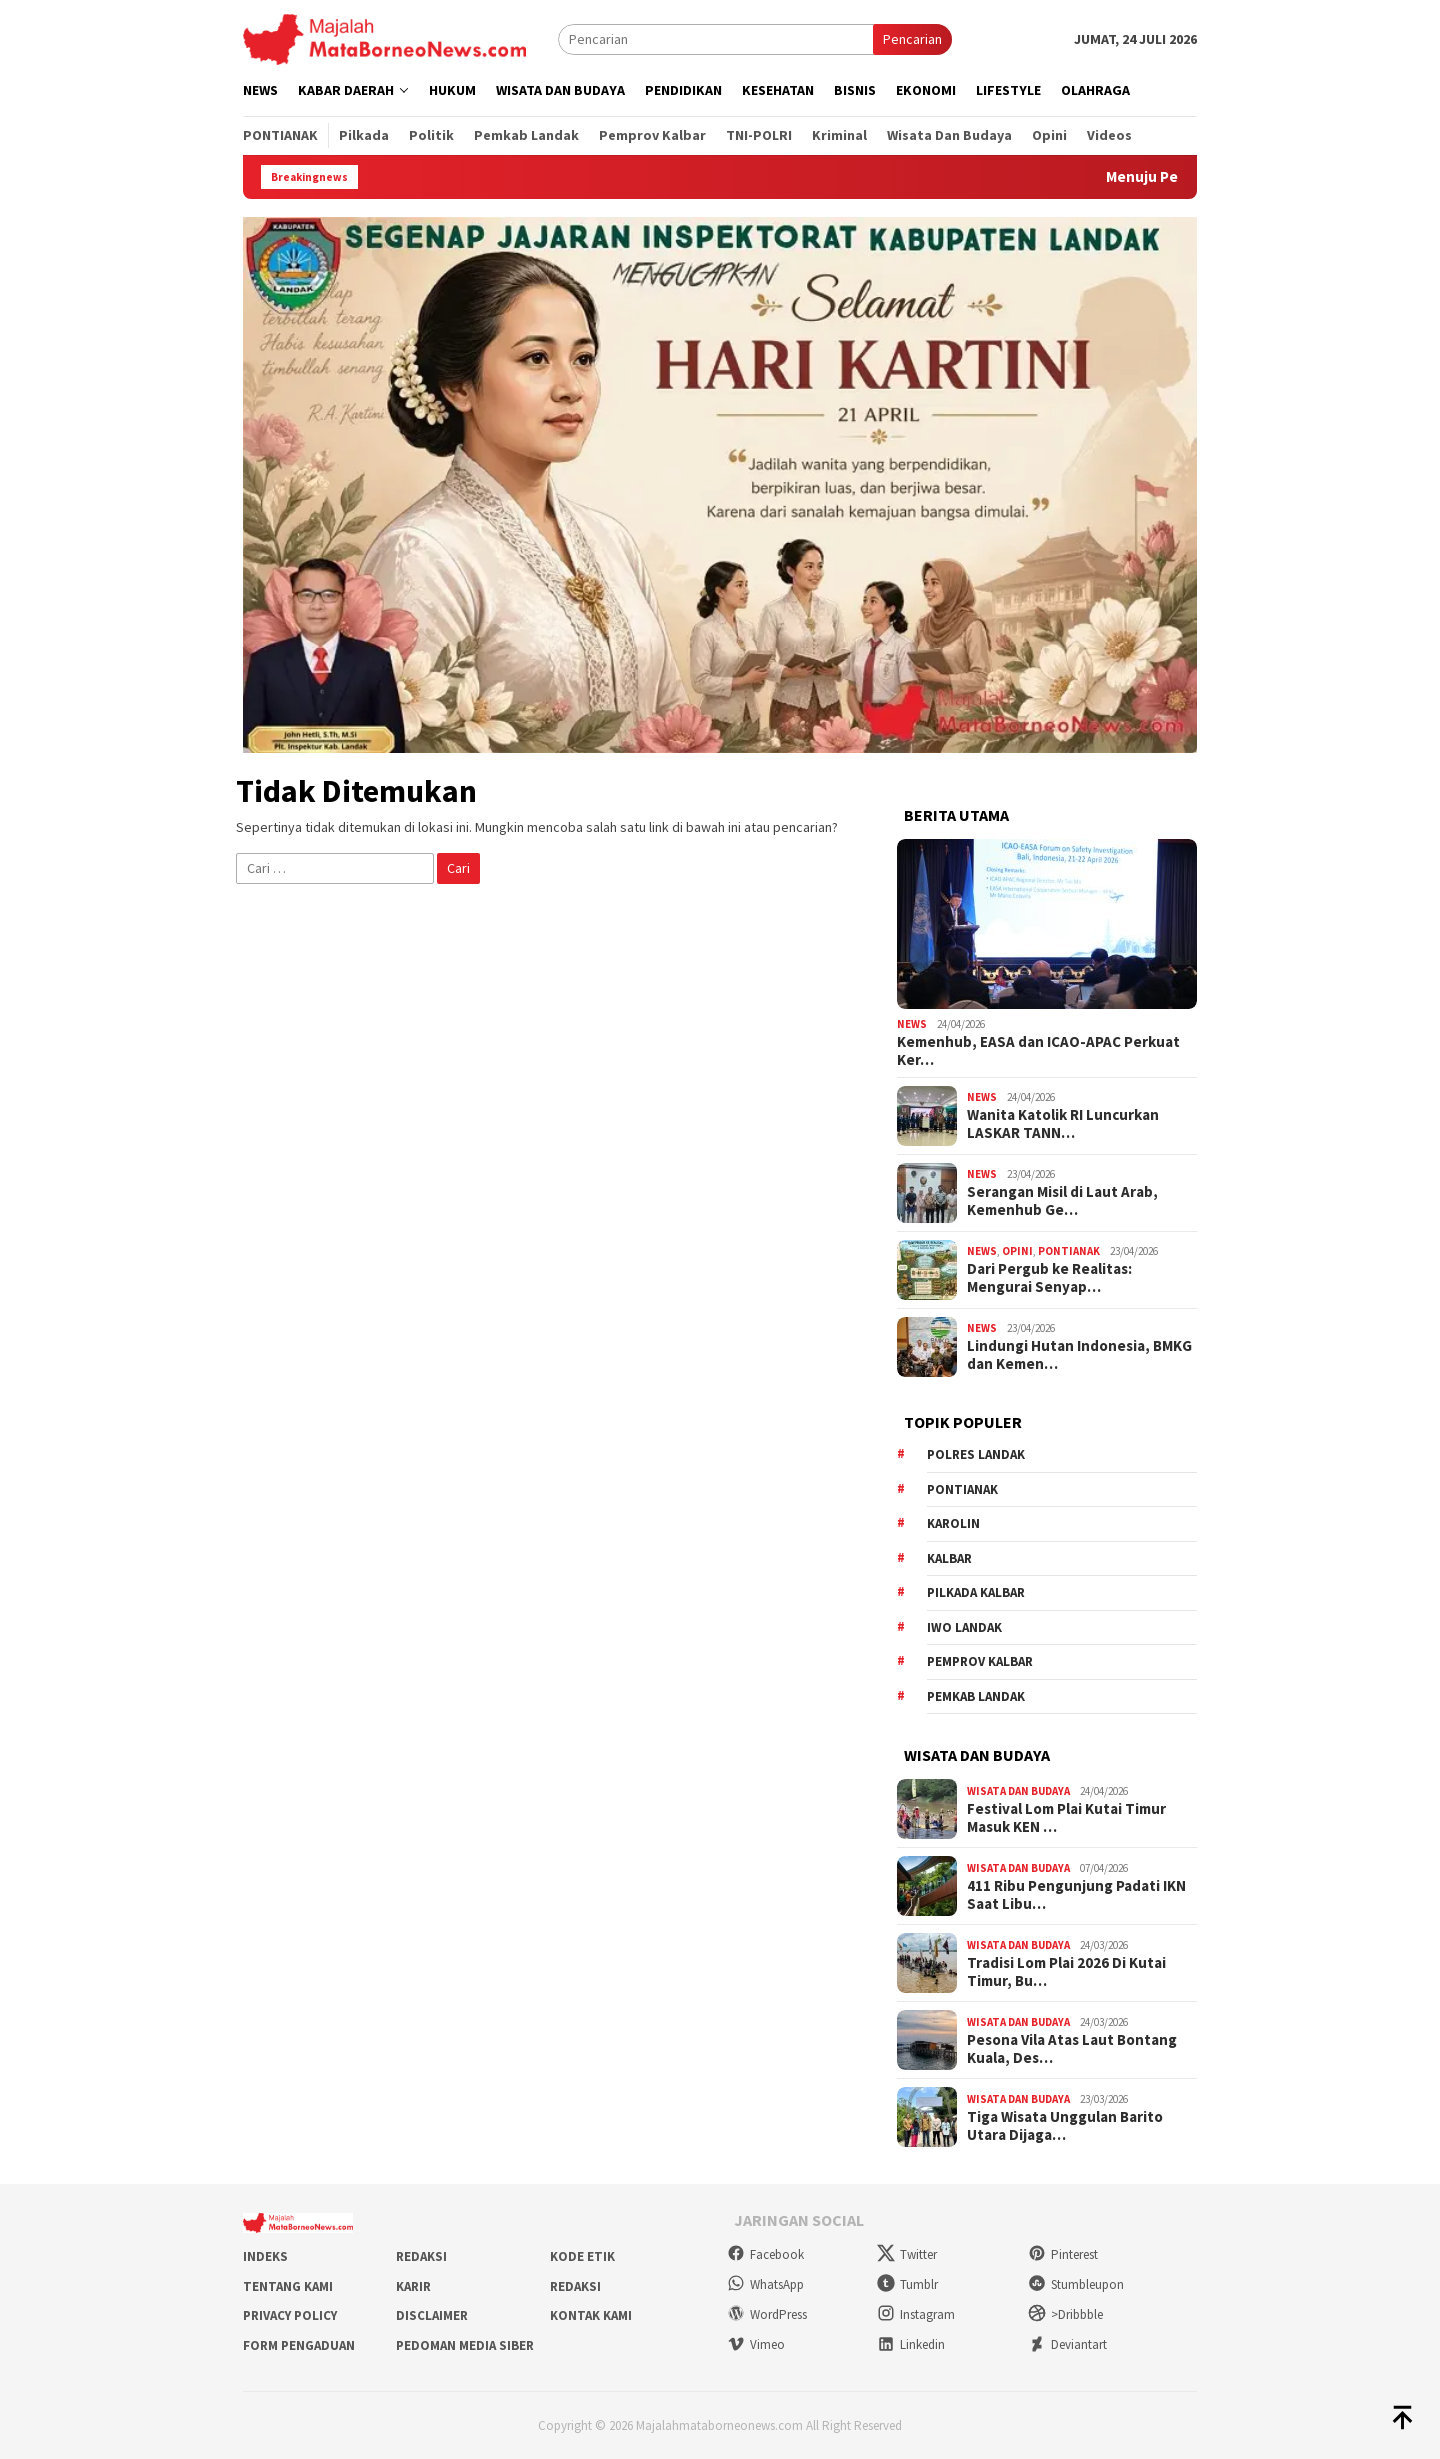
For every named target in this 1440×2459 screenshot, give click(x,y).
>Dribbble (1065, 2314)
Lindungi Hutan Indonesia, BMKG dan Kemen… (1079, 1355)
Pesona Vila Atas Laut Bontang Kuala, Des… (1072, 2049)
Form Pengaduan (299, 2345)
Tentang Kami (288, 2286)
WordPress (767, 2314)
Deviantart (1067, 2344)
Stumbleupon (1076, 2284)
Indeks (265, 2256)
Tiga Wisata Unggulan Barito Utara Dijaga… (1065, 2126)
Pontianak (1069, 1251)
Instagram (916, 2314)
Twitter (907, 2254)
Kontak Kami (591, 2315)
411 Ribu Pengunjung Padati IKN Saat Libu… (1076, 1895)
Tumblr (907, 2284)
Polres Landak (976, 1454)
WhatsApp (765, 2284)
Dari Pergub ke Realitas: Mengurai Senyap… (1049, 1278)
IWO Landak (964, 1627)
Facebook (765, 2254)
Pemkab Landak (976, 1696)
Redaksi (421, 2256)
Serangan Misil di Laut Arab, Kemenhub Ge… (1062, 1201)
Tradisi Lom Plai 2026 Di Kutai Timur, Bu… (1066, 1972)
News (912, 1024)
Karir (413, 2286)
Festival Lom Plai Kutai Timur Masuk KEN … (1066, 1818)
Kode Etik (582, 2256)
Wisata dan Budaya (1018, 1791)
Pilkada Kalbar (976, 1592)
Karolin (953, 1523)
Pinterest (1063, 2254)
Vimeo (756, 2344)
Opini (1017, 1251)
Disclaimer (432, 2315)
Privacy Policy (290, 2315)
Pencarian (912, 39)
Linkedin (911, 2344)
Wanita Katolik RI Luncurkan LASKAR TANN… (1063, 1124)
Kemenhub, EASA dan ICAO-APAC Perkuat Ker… (1038, 1051)
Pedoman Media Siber (465, 2345)
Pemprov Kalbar (980, 1661)
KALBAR (949, 1558)
